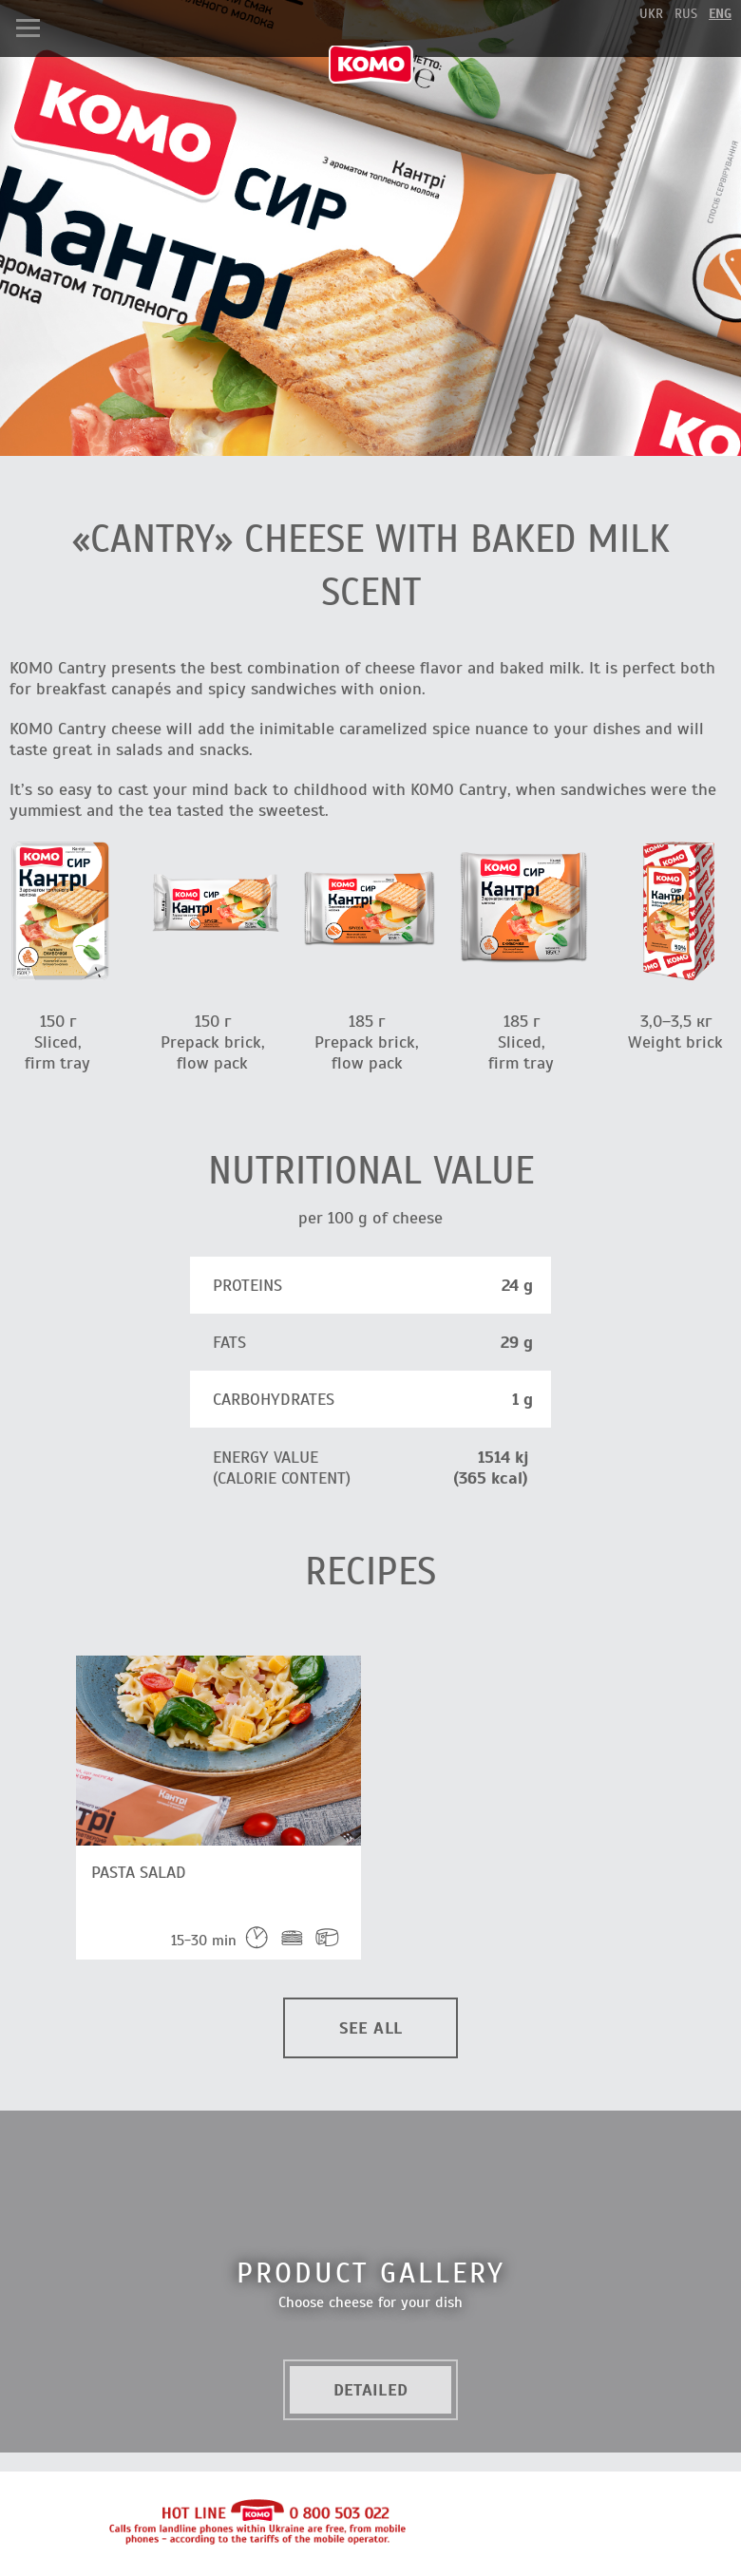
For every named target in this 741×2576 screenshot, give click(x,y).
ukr (651, 14)
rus (685, 14)
